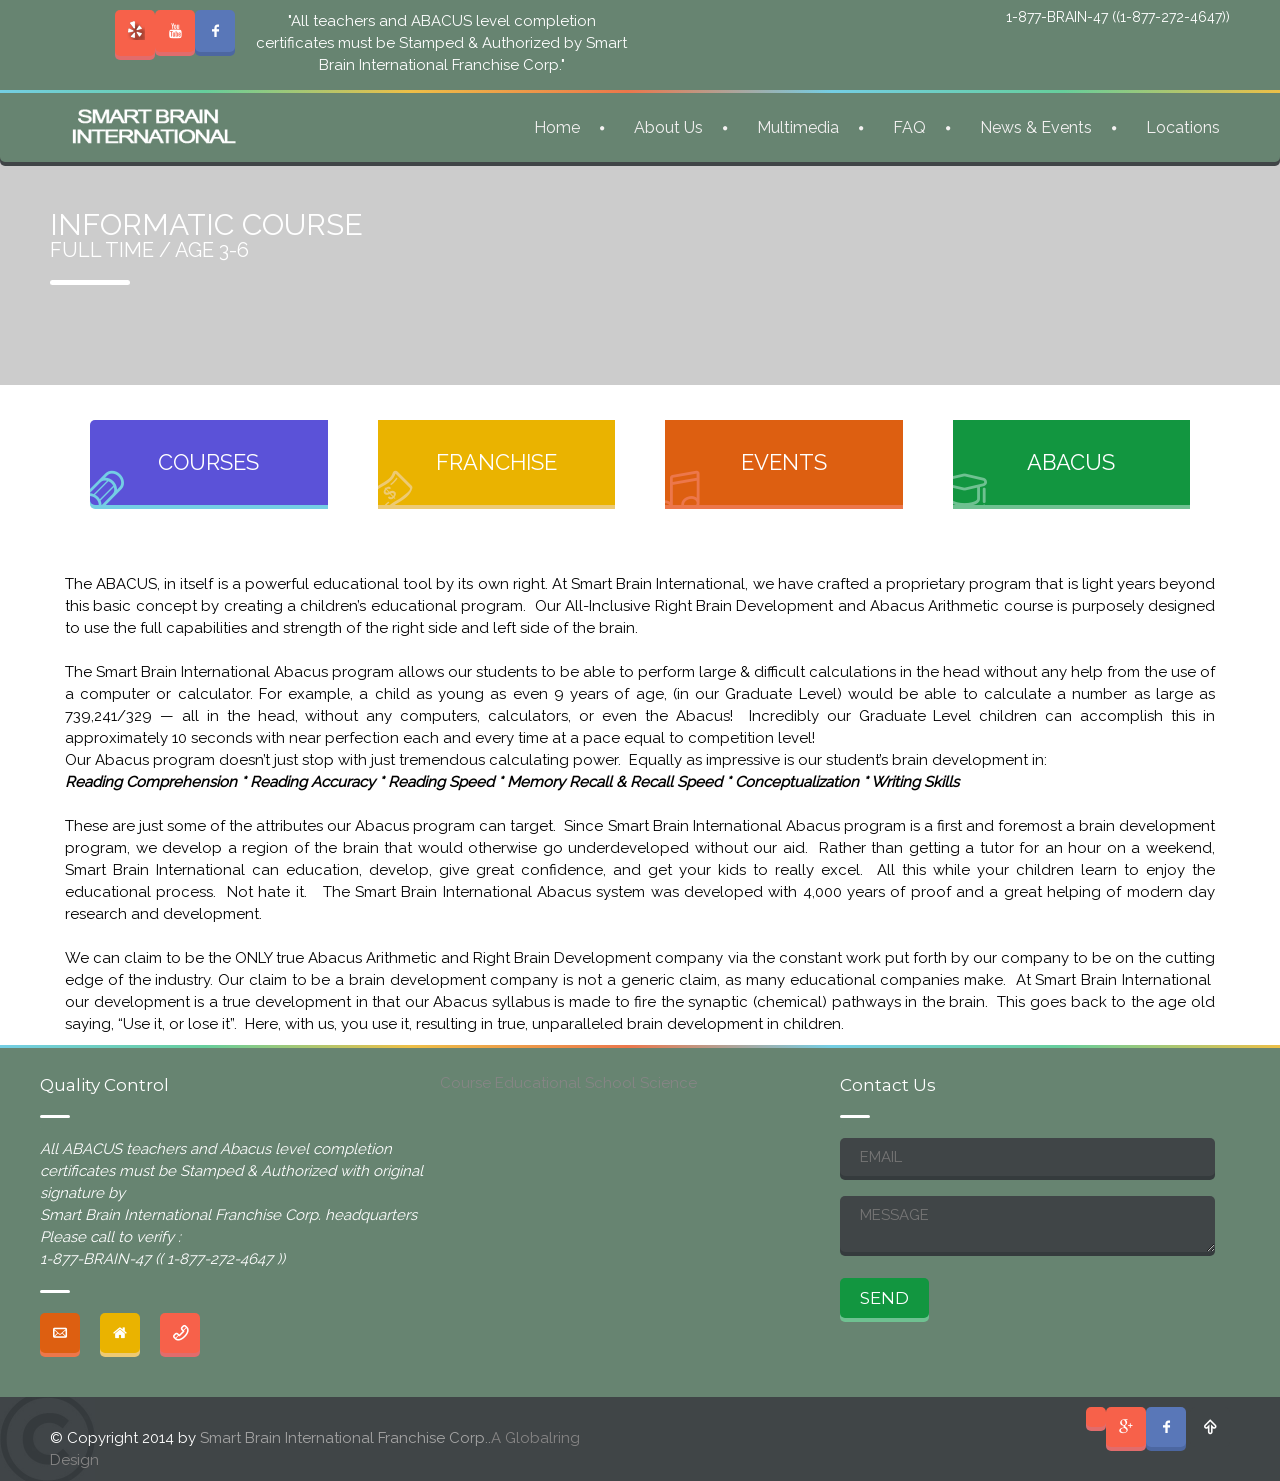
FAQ (909, 127)
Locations (1183, 127)
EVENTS (784, 462)
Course (465, 1083)
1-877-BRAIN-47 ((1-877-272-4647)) (1118, 17)
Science (668, 1083)
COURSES (208, 462)
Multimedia (798, 127)
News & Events (1036, 127)
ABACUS (1071, 462)
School (610, 1083)
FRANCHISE (496, 462)
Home (557, 127)
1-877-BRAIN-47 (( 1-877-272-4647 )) (162, 1259)
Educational (538, 1083)
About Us (668, 127)
